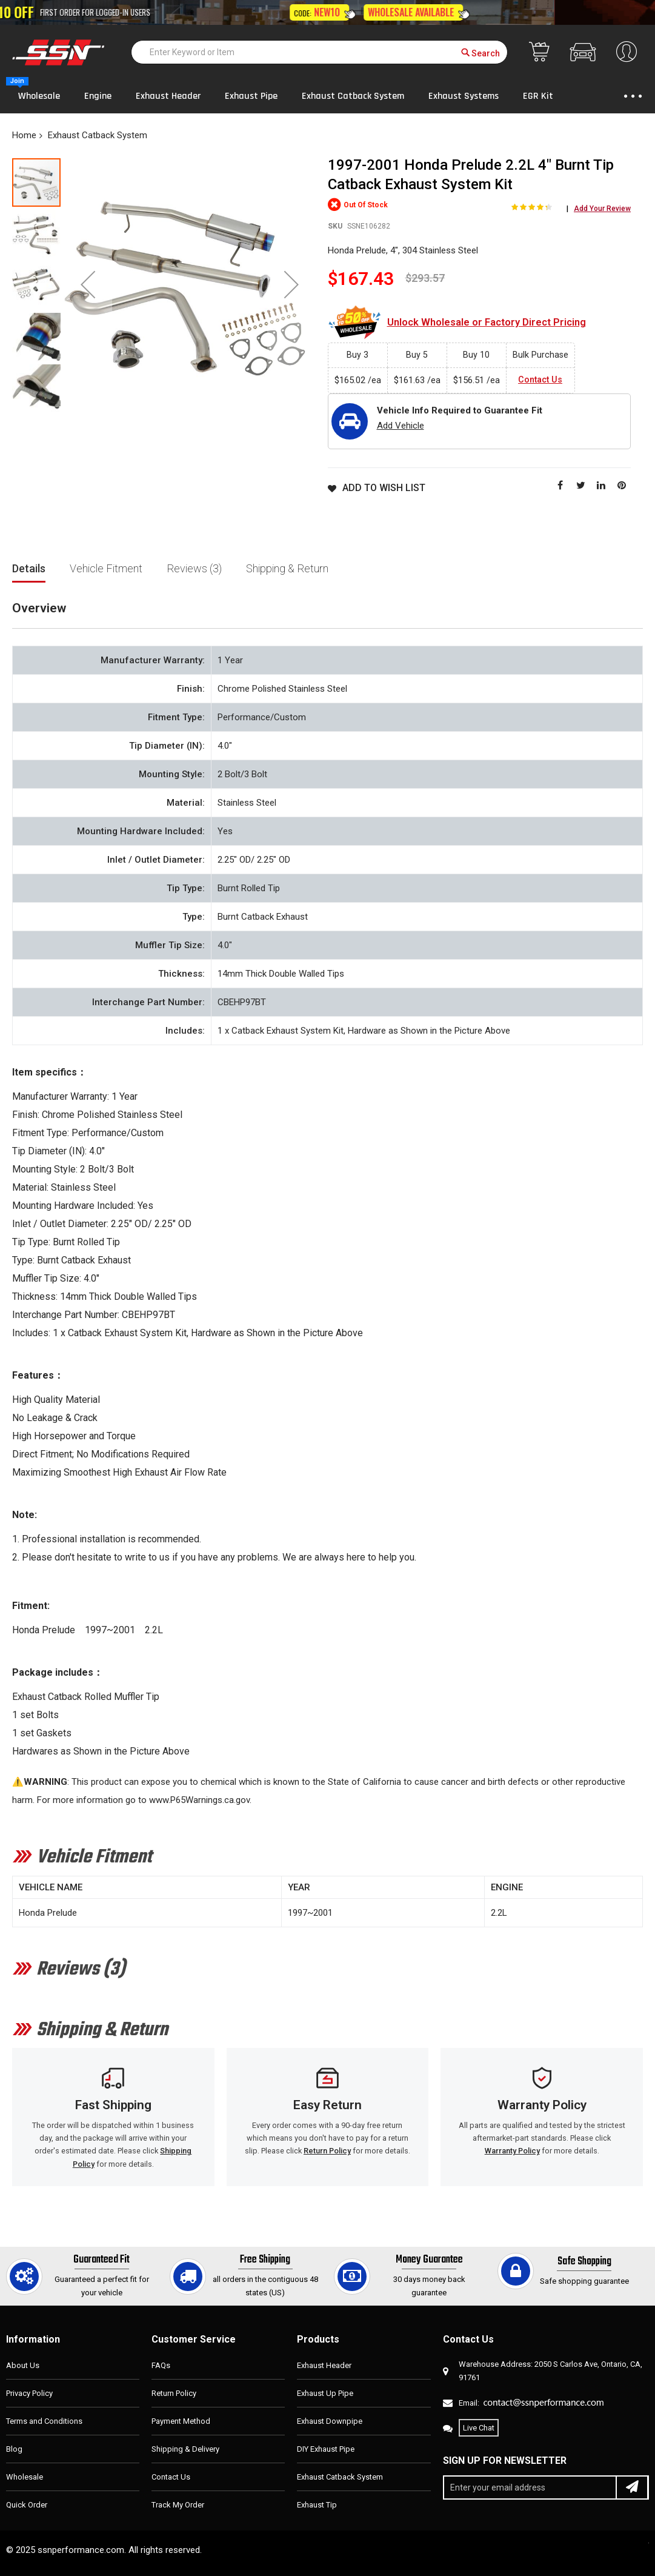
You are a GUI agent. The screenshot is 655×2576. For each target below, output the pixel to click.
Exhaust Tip (317, 2504)
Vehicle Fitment (106, 568)
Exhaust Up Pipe (325, 2393)
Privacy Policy (29, 2393)
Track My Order (177, 2504)
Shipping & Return (287, 568)
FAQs (160, 2365)
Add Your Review (602, 208)
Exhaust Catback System (97, 135)
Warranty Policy (512, 2150)
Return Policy (327, 2150)
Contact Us (540, 379)
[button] (88, 284)
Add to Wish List (383, 487)
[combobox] (319, 52)
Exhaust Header (324, 2365)
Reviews (194, 568)
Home (24, 135)
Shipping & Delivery (185, 2449)
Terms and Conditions (44, 2421)
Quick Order (26, 2504)
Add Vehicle (400, 425)
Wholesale (24, 2476)
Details (28, 568)
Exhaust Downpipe (329, 2421)
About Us (22, 2365)
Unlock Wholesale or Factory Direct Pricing (486, 322)
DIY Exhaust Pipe (325, 2449)
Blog (14, 2449)
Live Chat (478, 2427)
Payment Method (180, 2421)
